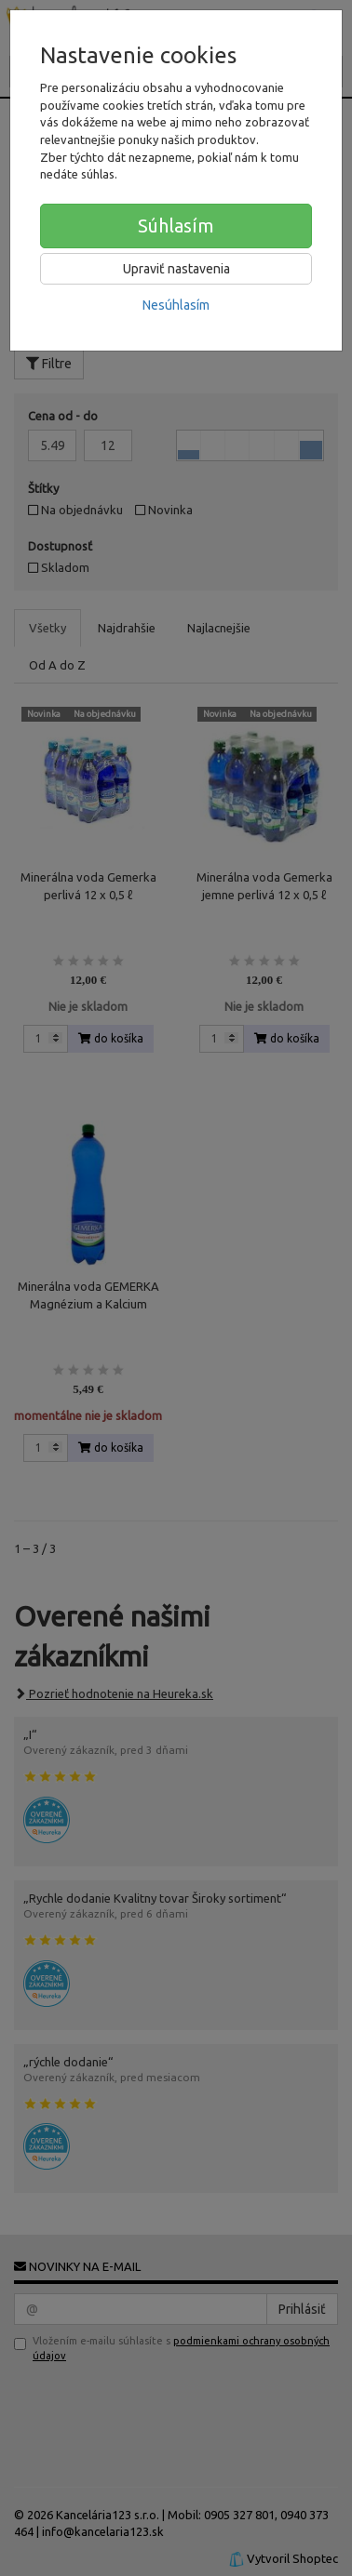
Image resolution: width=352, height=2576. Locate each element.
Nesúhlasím (176, 305)
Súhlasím (176, 225)
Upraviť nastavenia (176, 268)
